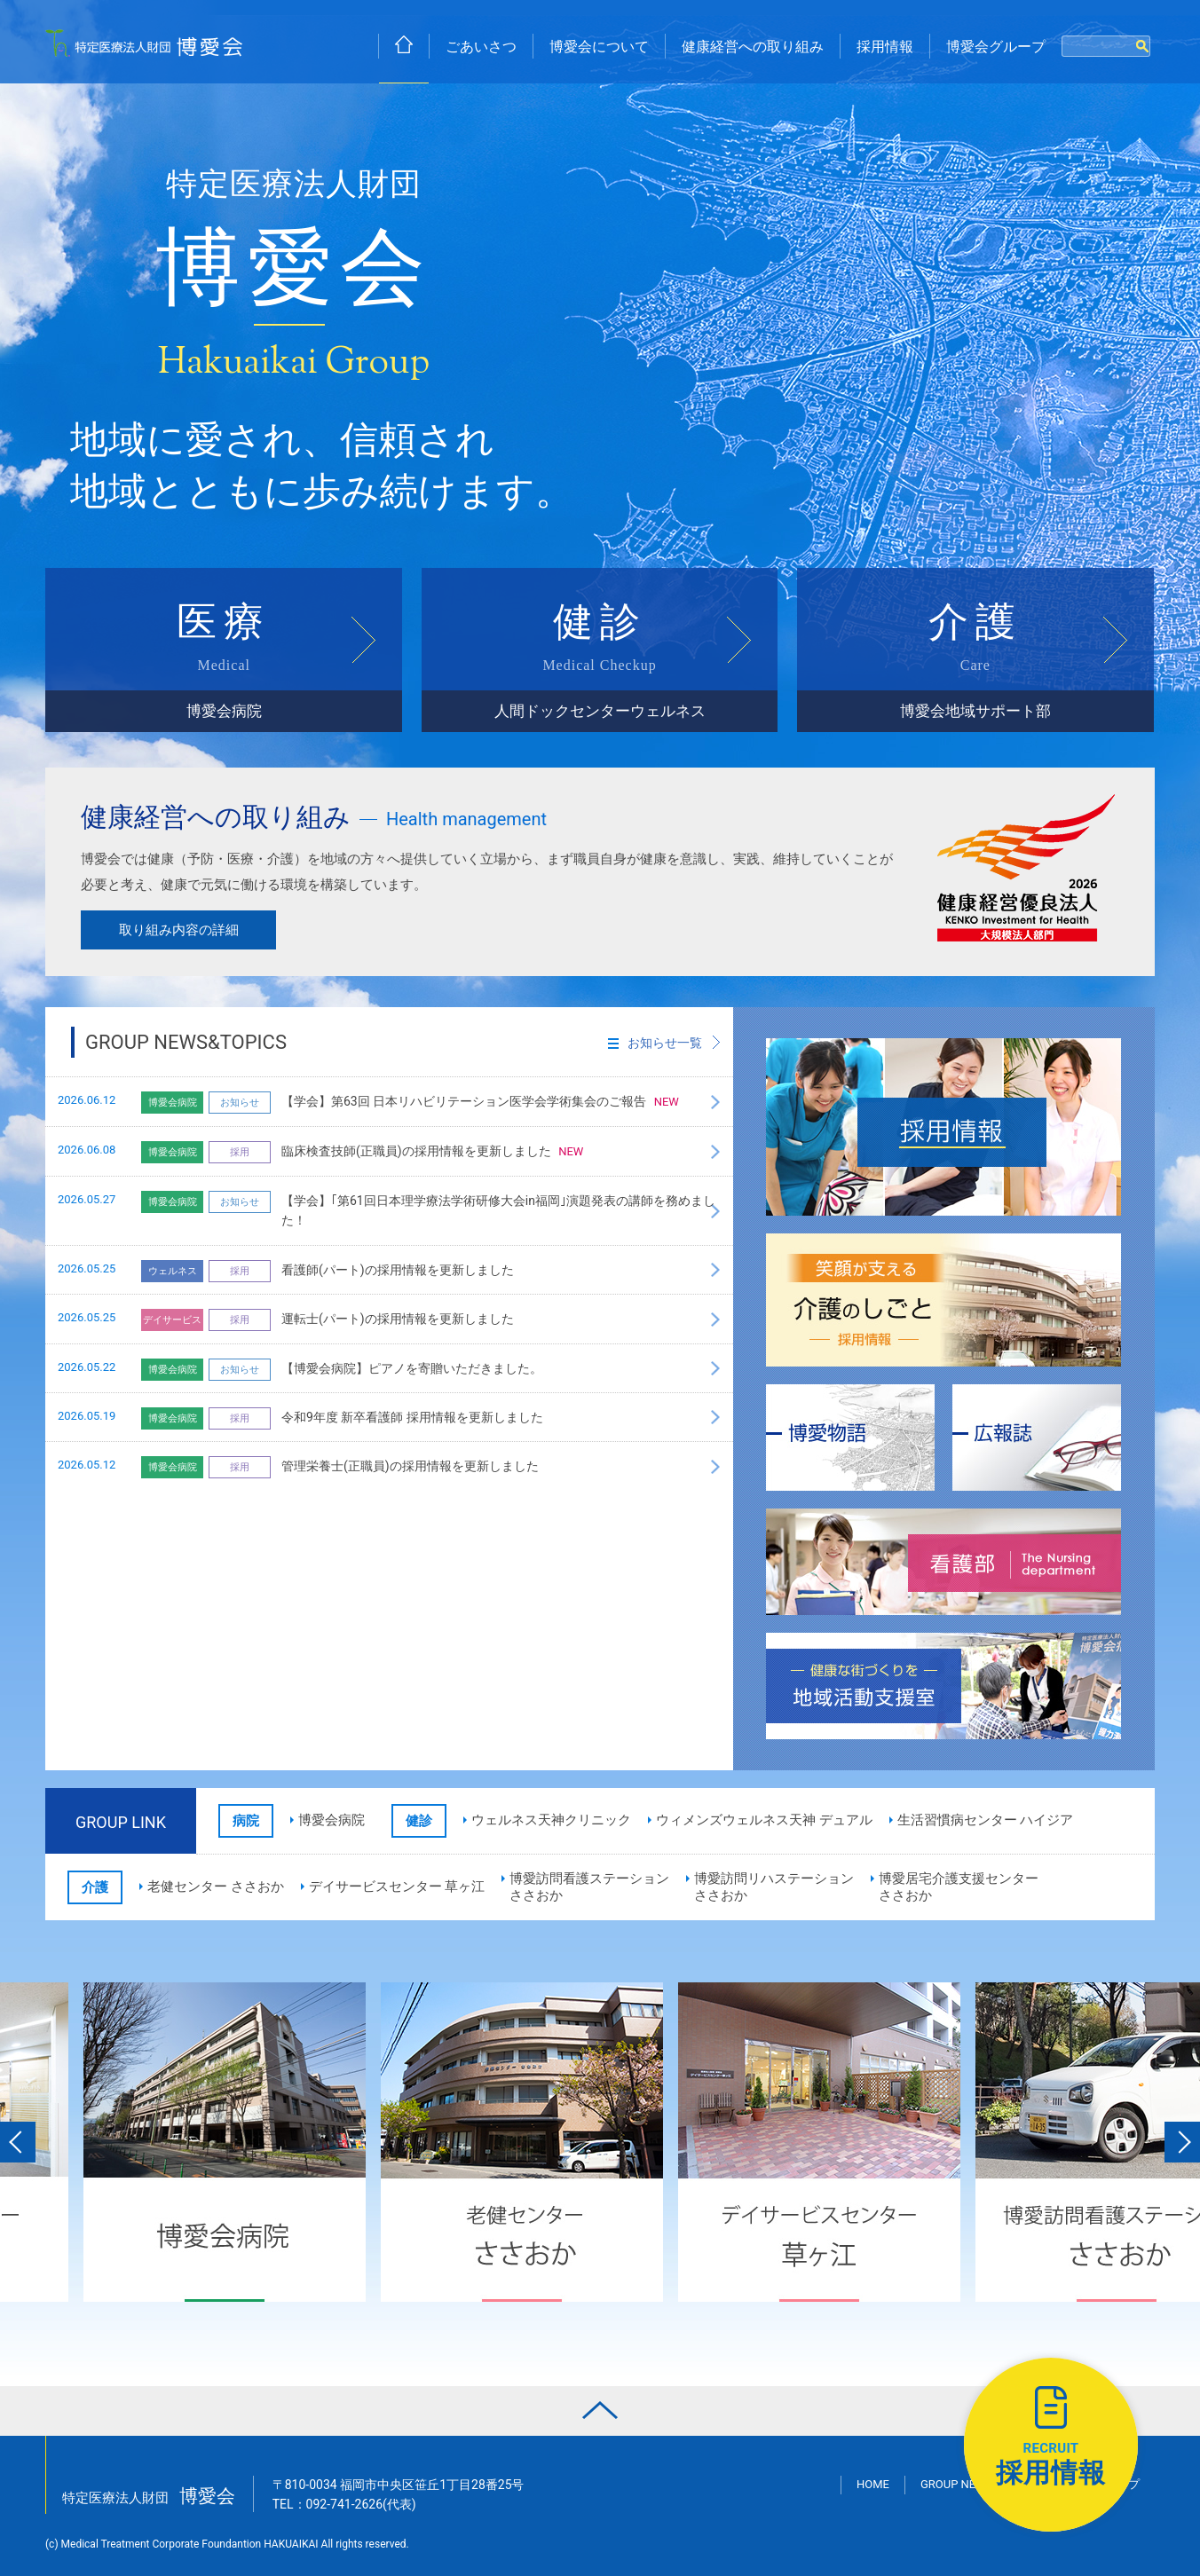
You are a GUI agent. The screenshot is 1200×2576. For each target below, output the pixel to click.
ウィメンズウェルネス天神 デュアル (764, 1820)
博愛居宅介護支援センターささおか (958, 1887)
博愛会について (599, 46)
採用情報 (885, 46)
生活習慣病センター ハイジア (985, 1820)
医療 (223, 666)
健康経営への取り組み (753, 46)
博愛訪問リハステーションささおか (774, 1887)
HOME (873, 2484)
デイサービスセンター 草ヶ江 (397, 1887)
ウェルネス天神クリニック (551, 1820)
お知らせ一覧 (655, 1043)
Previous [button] (18, 2142)
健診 (600, 666)
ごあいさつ (481, 46)
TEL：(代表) (344, 2504)
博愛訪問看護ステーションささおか (589, 1887)
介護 (975, 666)
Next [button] (1182, 2142)
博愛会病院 (331, 1820)
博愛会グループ (996, 46)
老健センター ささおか (215, 1887)
